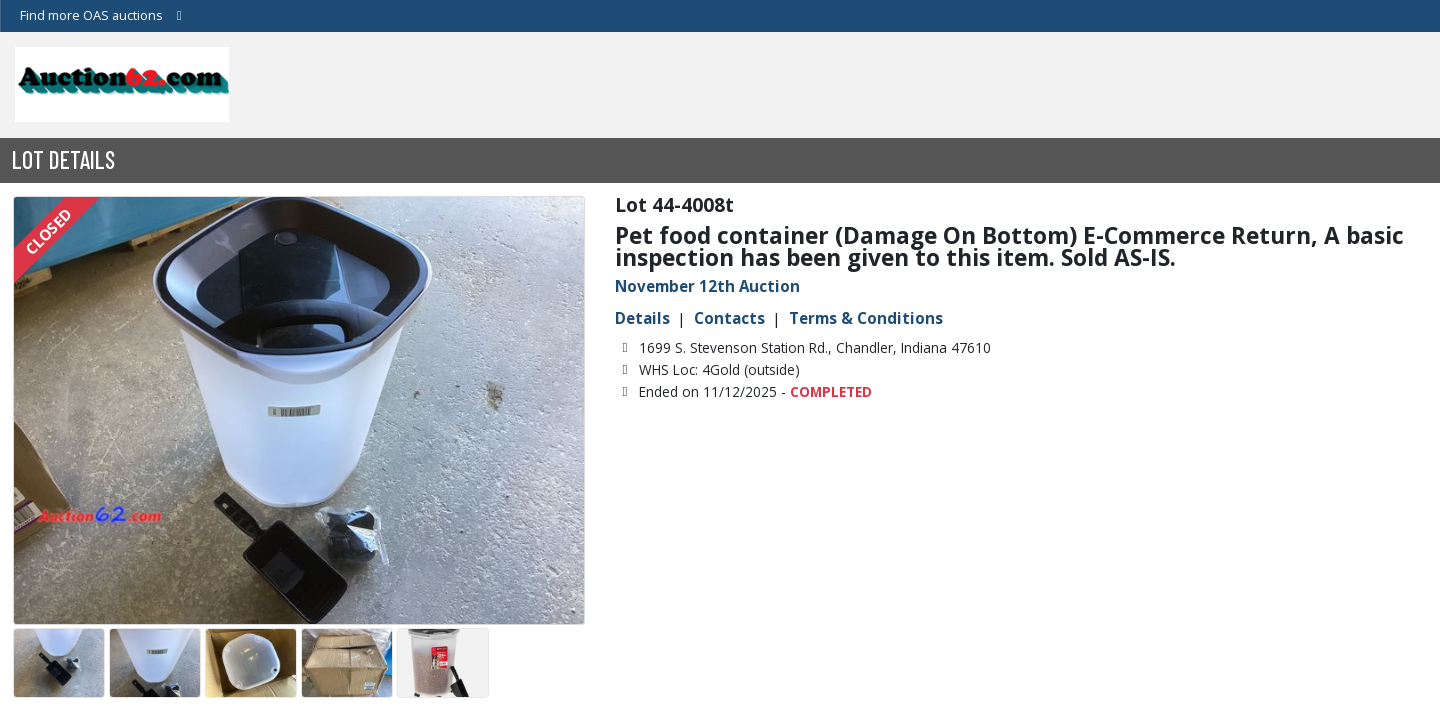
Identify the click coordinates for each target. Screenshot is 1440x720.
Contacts (729, 318)
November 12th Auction (707, 286)
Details (642, 318)
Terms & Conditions (866, 318)
